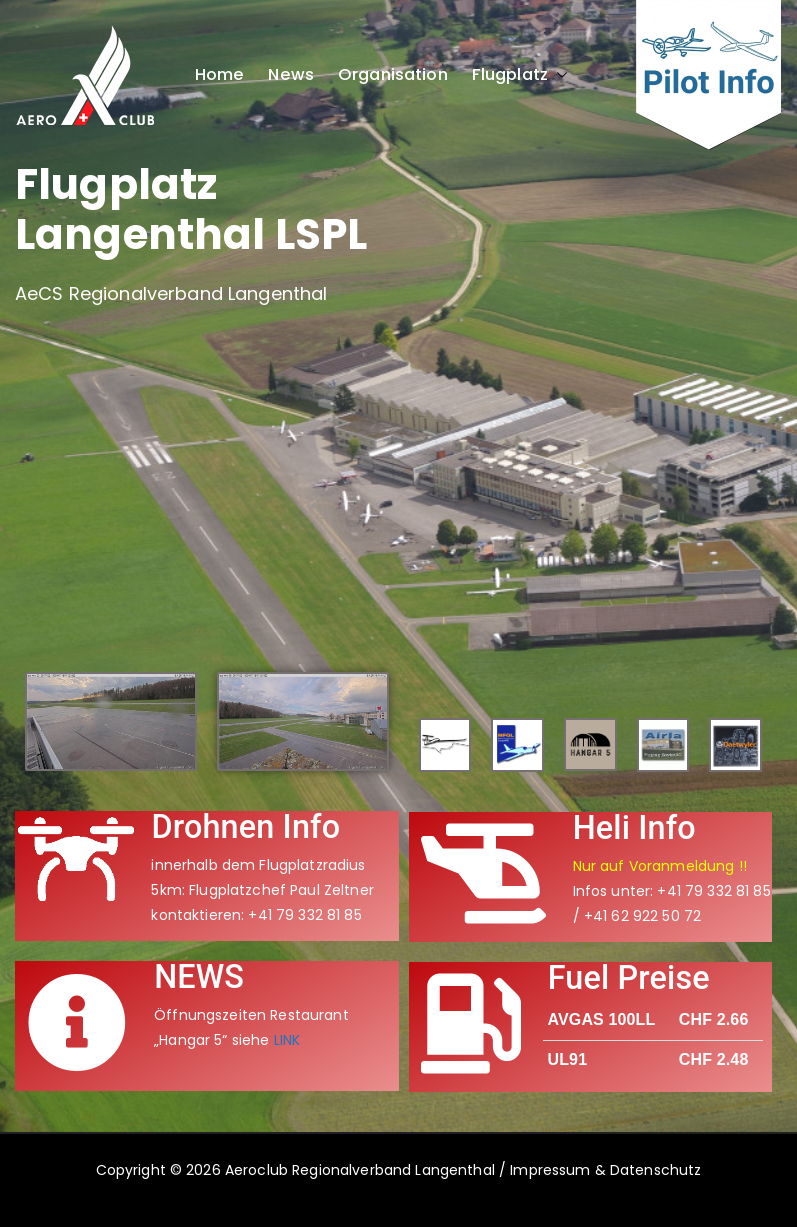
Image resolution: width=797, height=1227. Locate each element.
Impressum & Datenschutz (605, 1170)
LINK (287, 1040)
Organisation (393, 75)
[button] (558, 75)
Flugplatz (520, 75)
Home (220, 75)
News (291, 75)
